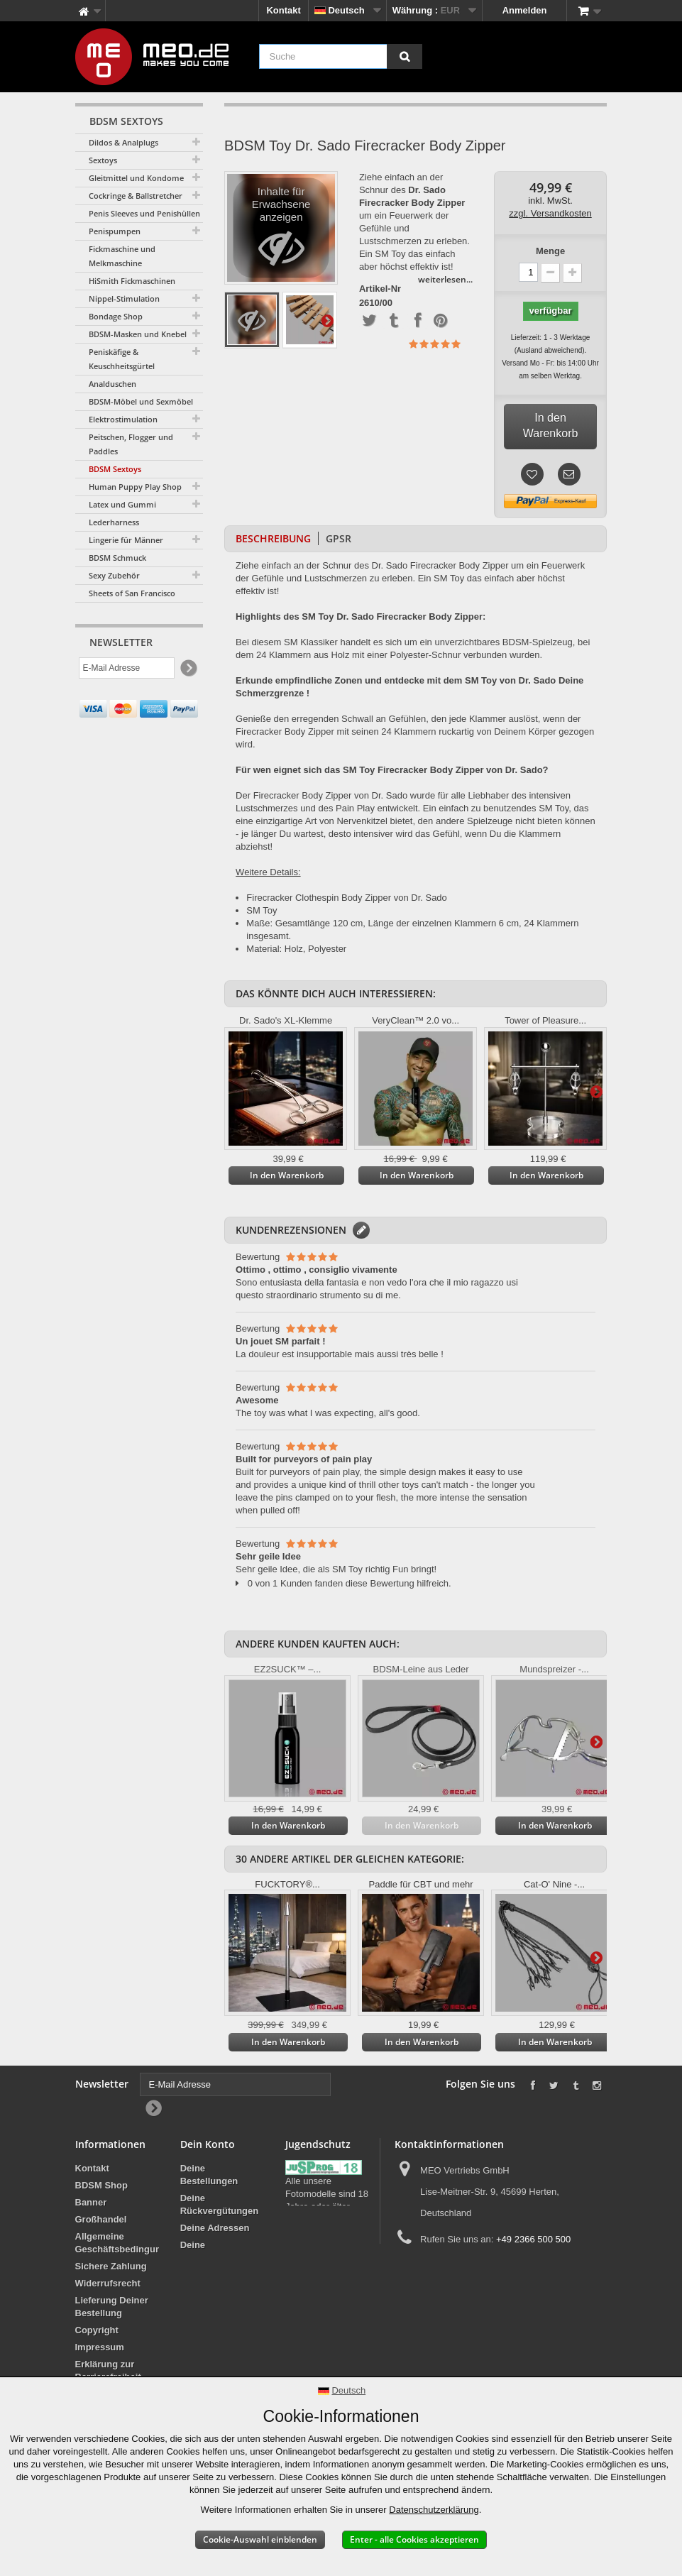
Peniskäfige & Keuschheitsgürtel (122, 358)
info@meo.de (477, 2265)
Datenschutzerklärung (433, 2509)
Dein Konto (207, 2144)
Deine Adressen (215, 2228)
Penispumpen (115, 231)
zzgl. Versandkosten (550, 213)
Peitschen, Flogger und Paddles (131, 444)
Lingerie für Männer (126, 540)
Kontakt (283, 10)
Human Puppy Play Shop (135, 486)
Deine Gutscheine (219, 2287)
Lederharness (114, 522)
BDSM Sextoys (115, 469)
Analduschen (112, 383)
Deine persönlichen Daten (209, 2258)
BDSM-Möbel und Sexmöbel (141, 401)
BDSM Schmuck (117, 557)
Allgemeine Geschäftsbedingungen (126, 2242)
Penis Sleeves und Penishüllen (144, 213)
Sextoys (103, 160)
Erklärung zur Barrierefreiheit (108, 2370)
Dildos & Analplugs (123, 142)
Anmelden (524, 10)
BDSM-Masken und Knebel (138, 334)
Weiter (327, 320)
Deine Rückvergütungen (219, 2204)
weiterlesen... (445, 279)
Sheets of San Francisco (132, 593)
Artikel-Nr (380, 289)
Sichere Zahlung (111, 2266)
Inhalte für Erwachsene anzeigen (281, 231)
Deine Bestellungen (209, 2174)
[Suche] (404, 56)
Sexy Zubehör (114, 575)
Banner (91, 2202)
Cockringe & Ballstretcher (135, 195)
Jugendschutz (316, 2219)
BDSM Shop (101, 2185)
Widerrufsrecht (108, 2283)
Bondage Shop (116, 316)
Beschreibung (273, 538)
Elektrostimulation (123, 419)
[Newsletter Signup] (187, 669)
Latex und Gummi (122, 504)
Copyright (97, 2330)
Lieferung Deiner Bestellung (111, 2306)
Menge (550, 251)
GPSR (338, 538)
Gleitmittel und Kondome (136, 177)
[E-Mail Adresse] (127, 669)
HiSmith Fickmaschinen (132, 280)
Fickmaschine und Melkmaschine (122, 255)
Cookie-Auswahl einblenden (260, 2539)
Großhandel (101, 2219)
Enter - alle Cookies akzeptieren (414, 2539)
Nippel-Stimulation (124, 298)
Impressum (99, 2347)
